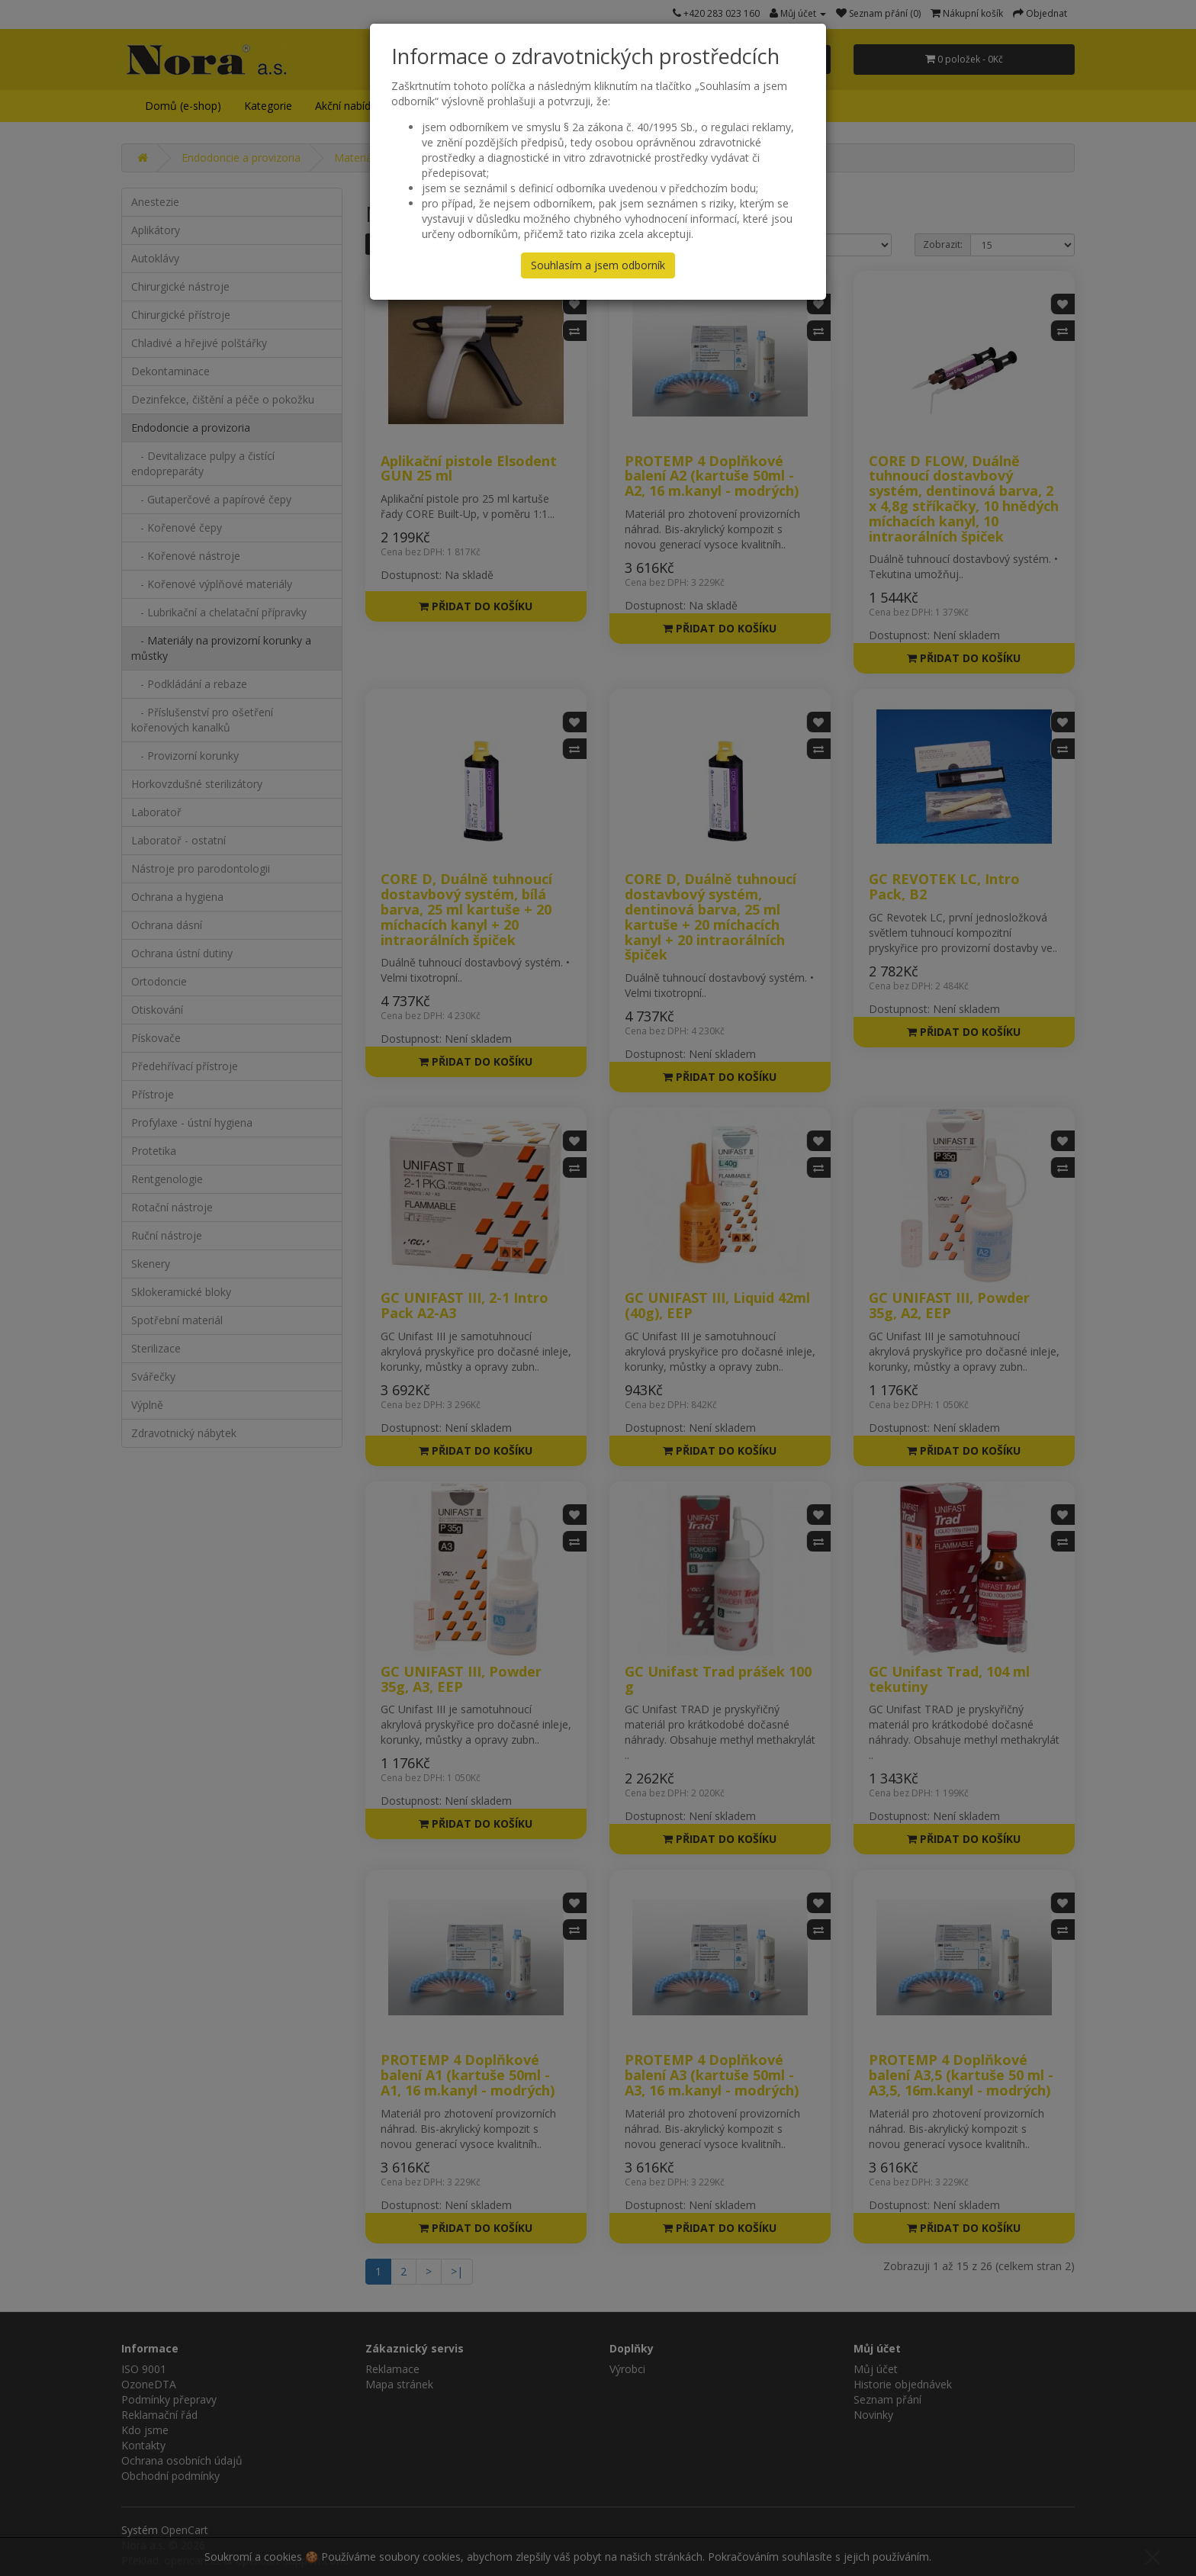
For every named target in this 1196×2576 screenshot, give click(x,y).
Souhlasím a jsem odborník (598, 265)
